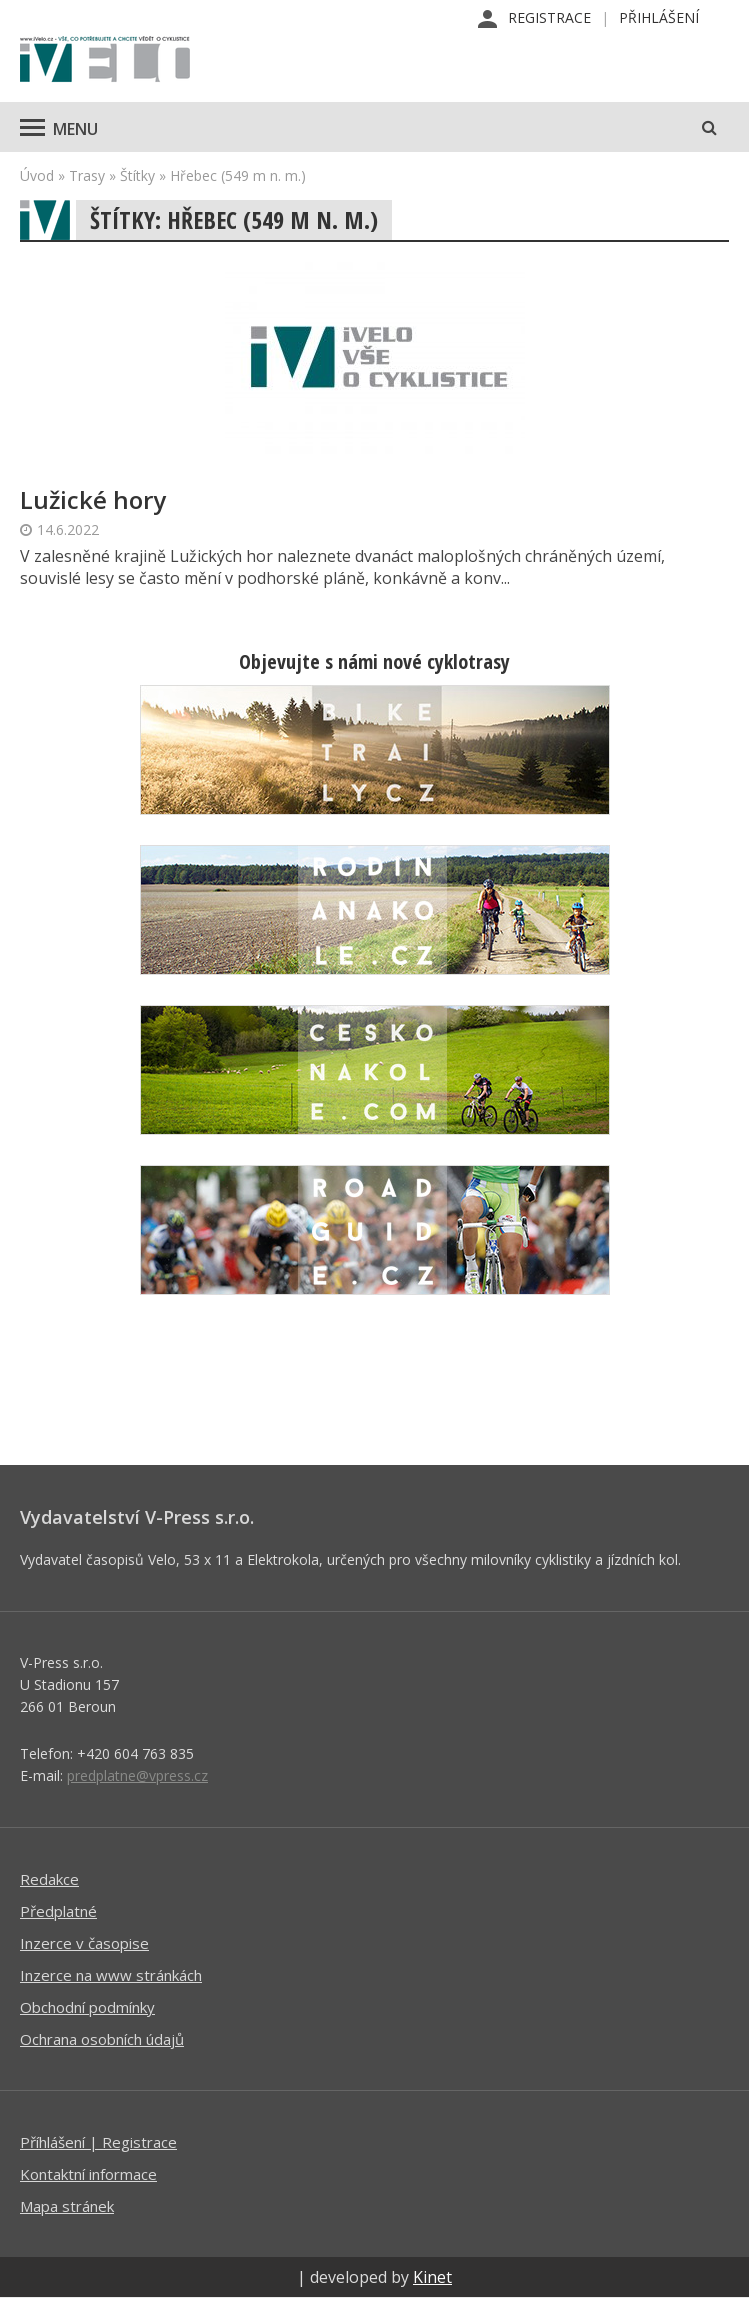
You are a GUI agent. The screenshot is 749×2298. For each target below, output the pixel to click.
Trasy (87, 175)
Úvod (37, 175)
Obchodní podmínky (87, 2007)
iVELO (105, 61)
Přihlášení (659, 17)
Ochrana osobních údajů (102, 2039)
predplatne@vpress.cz (137, 1775)
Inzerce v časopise (84, 1943)
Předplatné (58, 1911)
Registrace (549, 17)
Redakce (49, 1879)
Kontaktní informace (88, 2174)
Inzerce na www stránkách (111, 1975)
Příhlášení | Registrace (98, 2142)
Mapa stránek (67, 2206)
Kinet (432, 2277)
